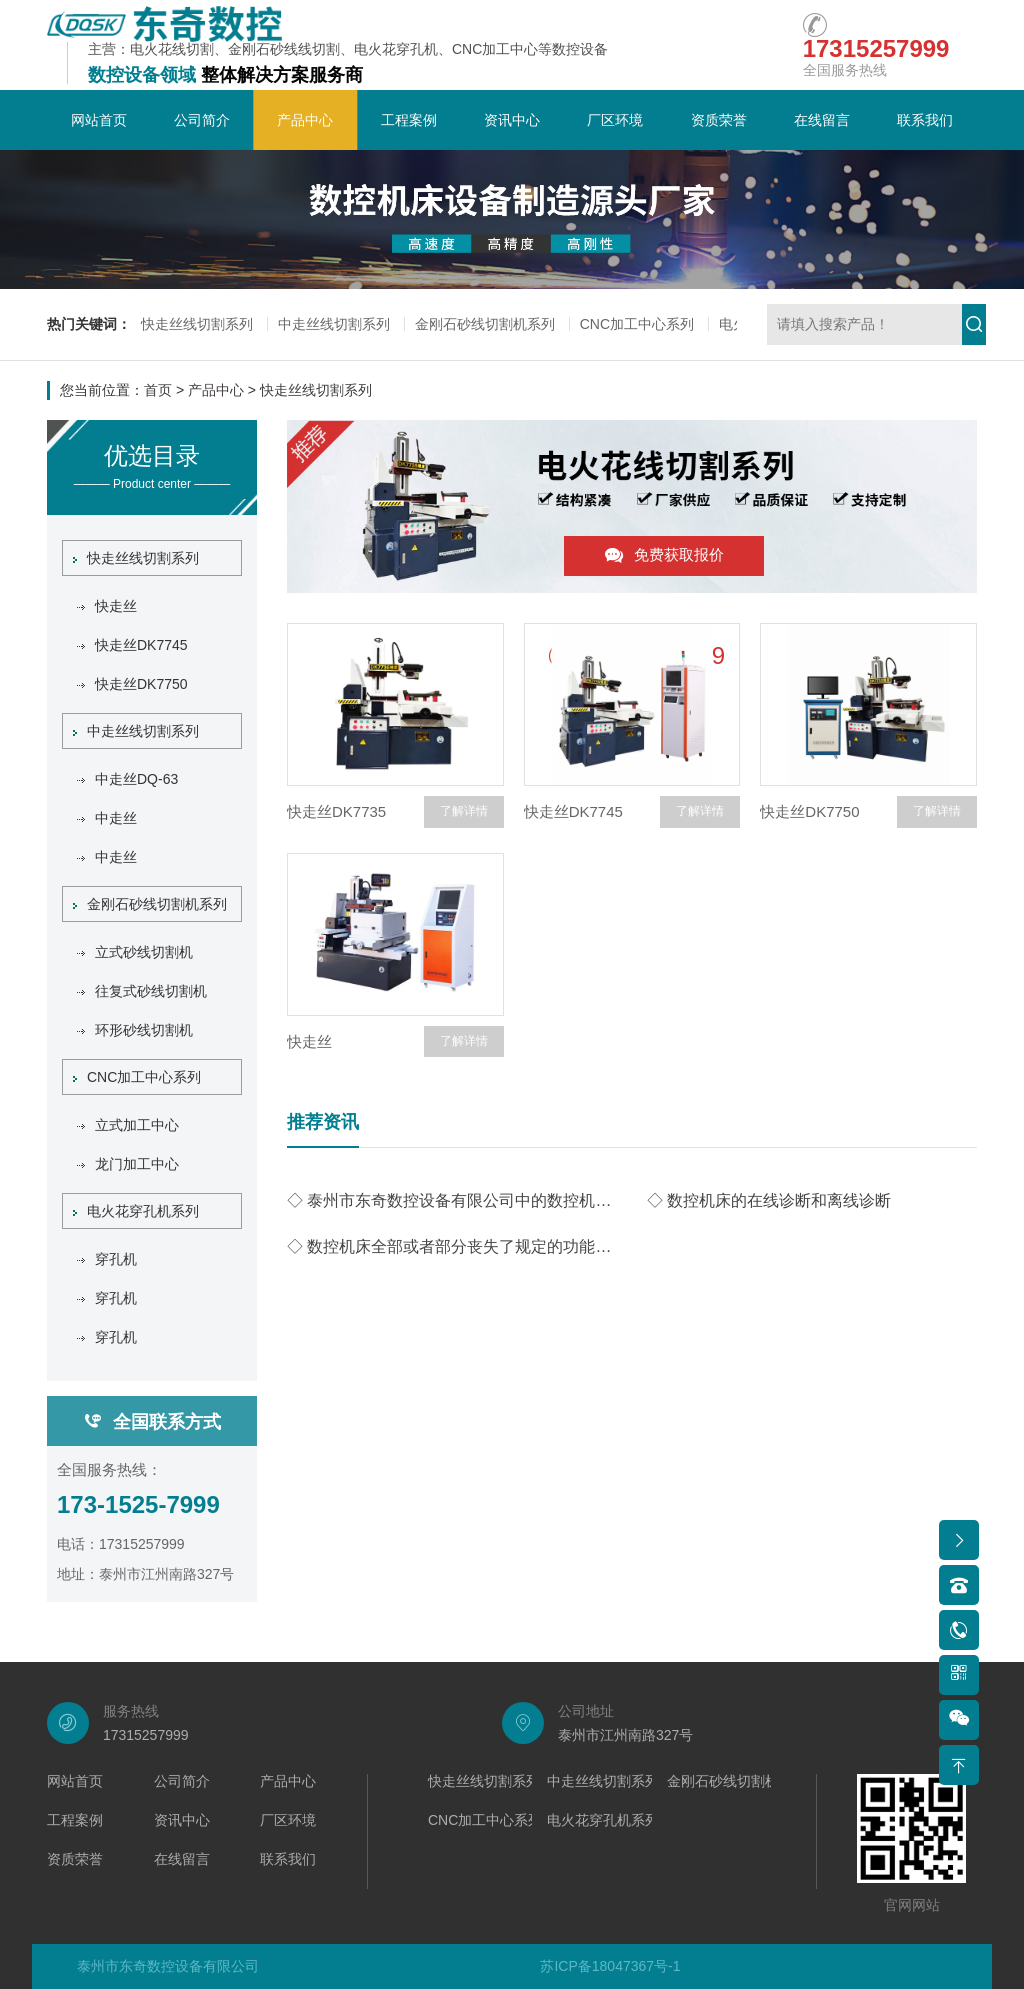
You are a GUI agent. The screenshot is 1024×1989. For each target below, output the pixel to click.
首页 (158, 390)
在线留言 (822, 120)
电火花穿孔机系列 (136, 1211)
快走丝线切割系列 (197, 324)
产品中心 (305, 120)
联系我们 (925, 120)
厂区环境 (615, 120)
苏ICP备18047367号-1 (610, 1966)
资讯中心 (512, 120)
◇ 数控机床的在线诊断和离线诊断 (769, 1200)
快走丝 (309, 1041)
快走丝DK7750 (809, 811)
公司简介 (202, 120)
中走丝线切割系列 (334, 324)
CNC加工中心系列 (637, 324)
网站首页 (99, 120)
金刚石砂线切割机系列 (485, 324)
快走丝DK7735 (336, 811)
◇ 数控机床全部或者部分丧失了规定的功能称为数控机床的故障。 (452, 1246)
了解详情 (464, 811)
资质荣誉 (719, 120)
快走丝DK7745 (573, 811)
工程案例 (409, 120)
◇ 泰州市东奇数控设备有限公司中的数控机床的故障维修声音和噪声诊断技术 (452, 1200)
